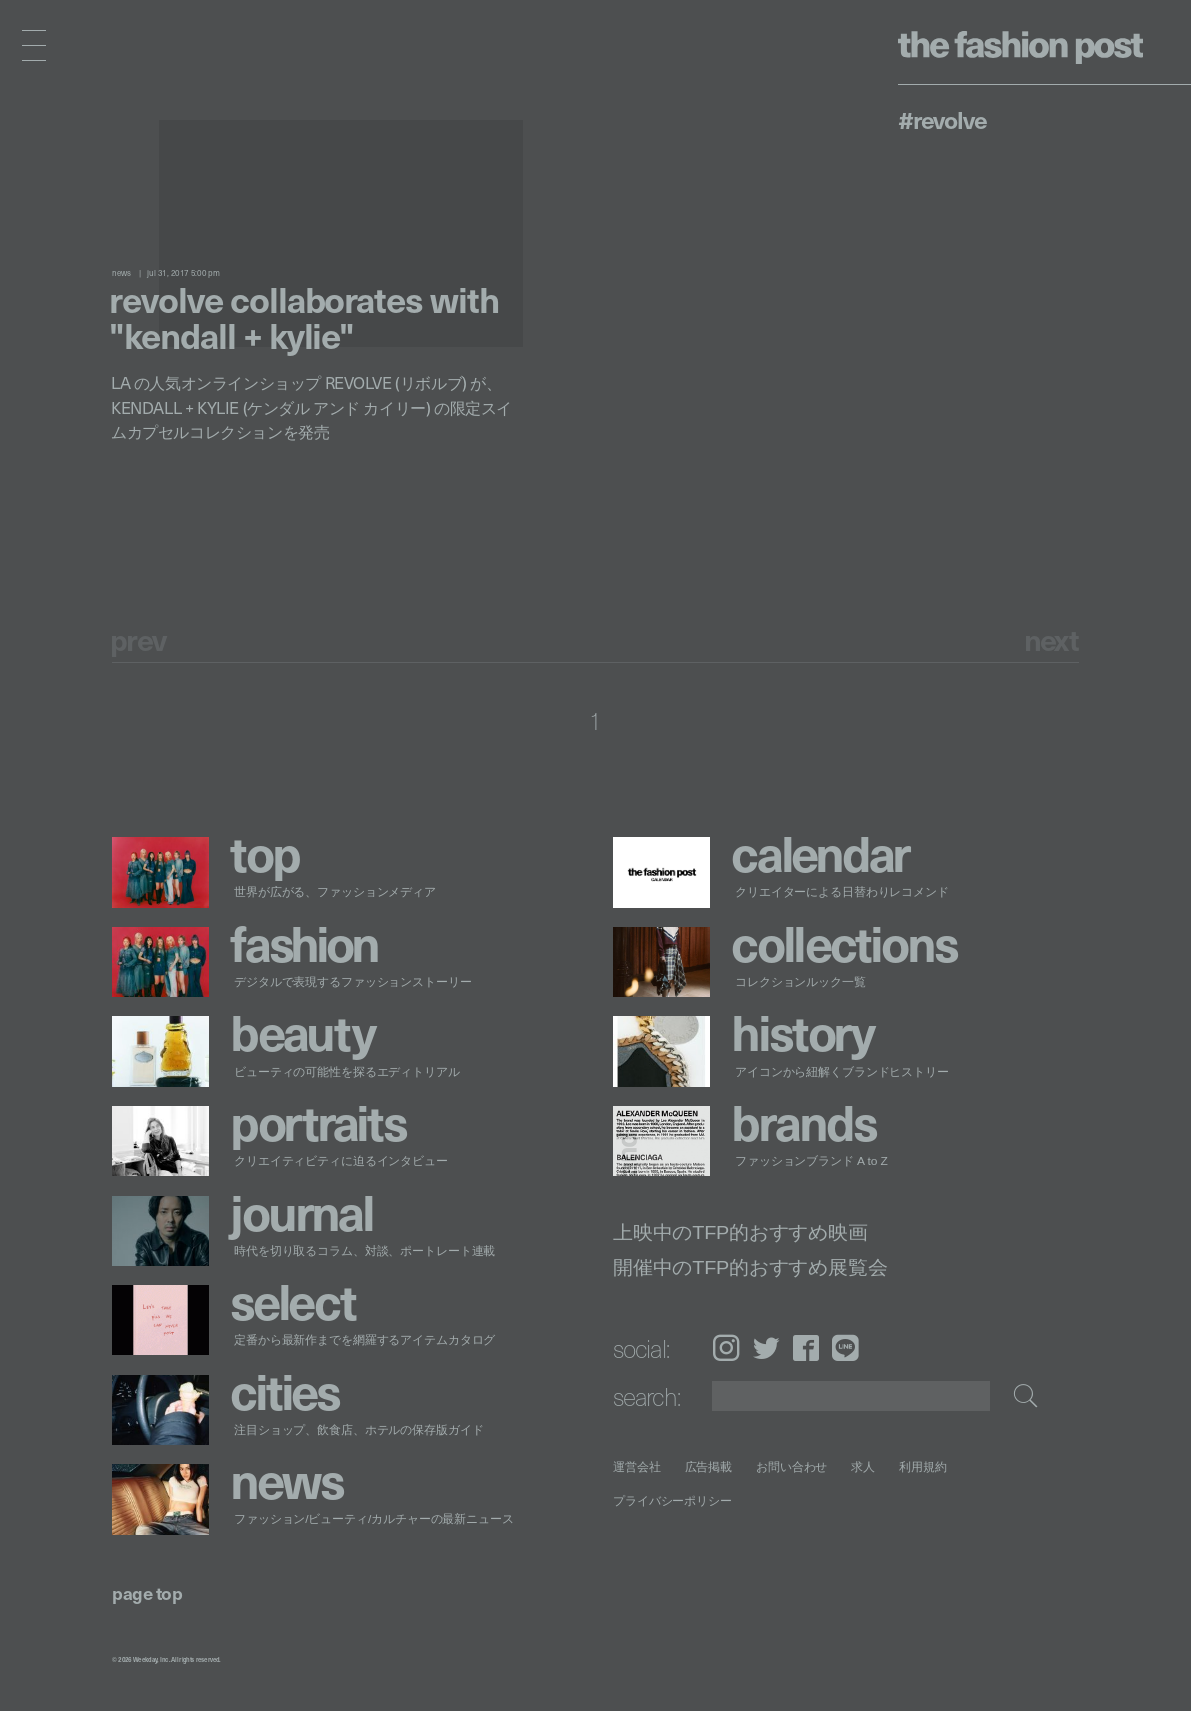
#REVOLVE (942, 119)
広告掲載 (709, 1466)
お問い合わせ (791, 1466)
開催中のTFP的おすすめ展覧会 (750, 1266)
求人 (864, 1466)
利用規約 (923, 1466)
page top (147, 1592)
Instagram (726, 1347)
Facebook (806, 1347)
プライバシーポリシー (672, 1500)
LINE (845, 1347)
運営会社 (637, 1466)
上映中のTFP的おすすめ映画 (740, 1232)
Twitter (766, 1347)
